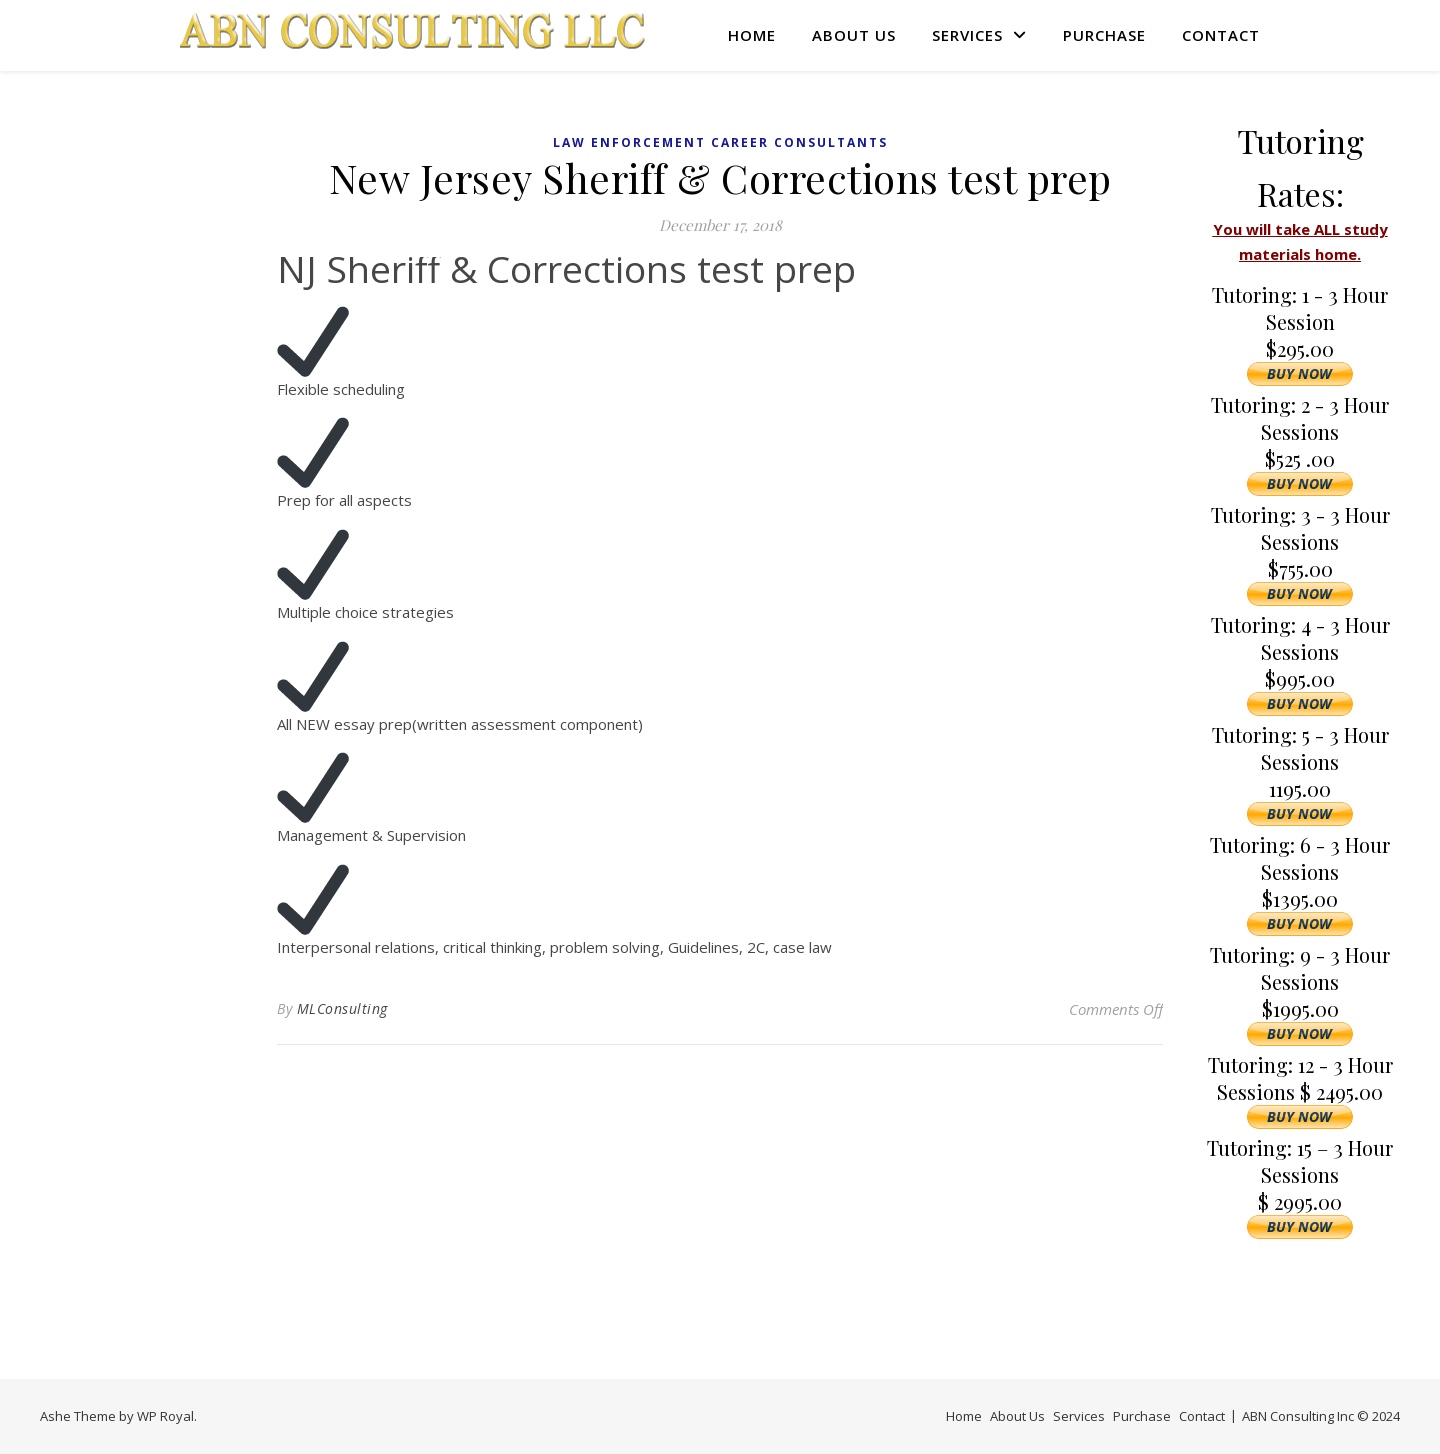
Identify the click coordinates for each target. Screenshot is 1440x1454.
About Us (854, 35)
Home (752, 35)
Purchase (1104, 35)
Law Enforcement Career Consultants (720, 142)
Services (967, 35)
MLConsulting (342, 1008)
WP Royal (165, 1416)
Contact (1221, 35)
